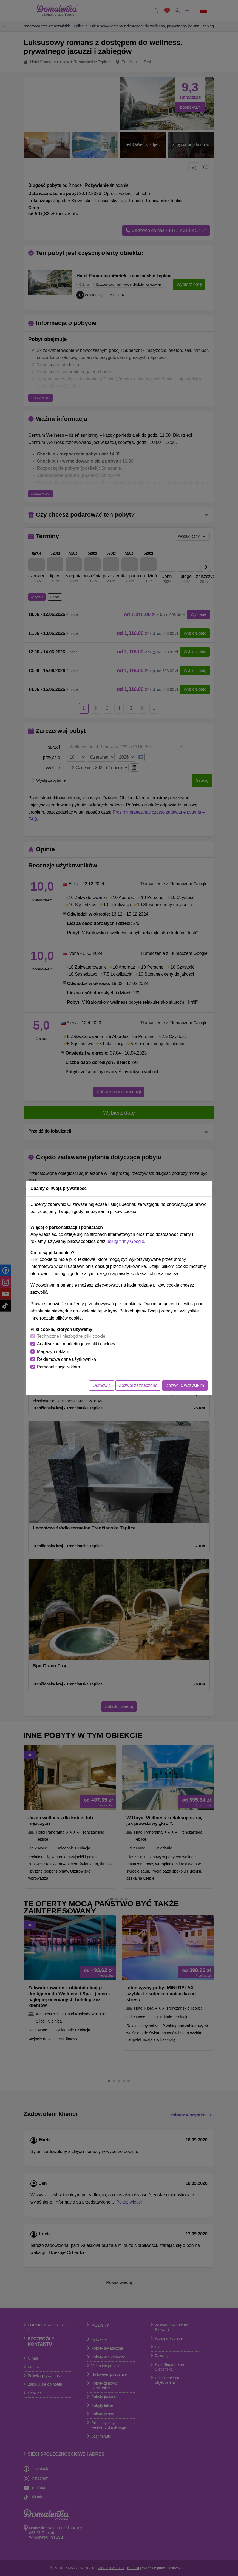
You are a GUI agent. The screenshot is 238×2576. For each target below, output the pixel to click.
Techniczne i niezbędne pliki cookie (71, 1336)
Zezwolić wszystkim (185, 1385)
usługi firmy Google (125, 1241)
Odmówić (101, 1385)
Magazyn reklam (53, 1351)
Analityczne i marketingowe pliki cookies (76, 1344)
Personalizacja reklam (58, 1367)
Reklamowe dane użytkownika (66, 1359)
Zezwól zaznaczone (138, 1385)
